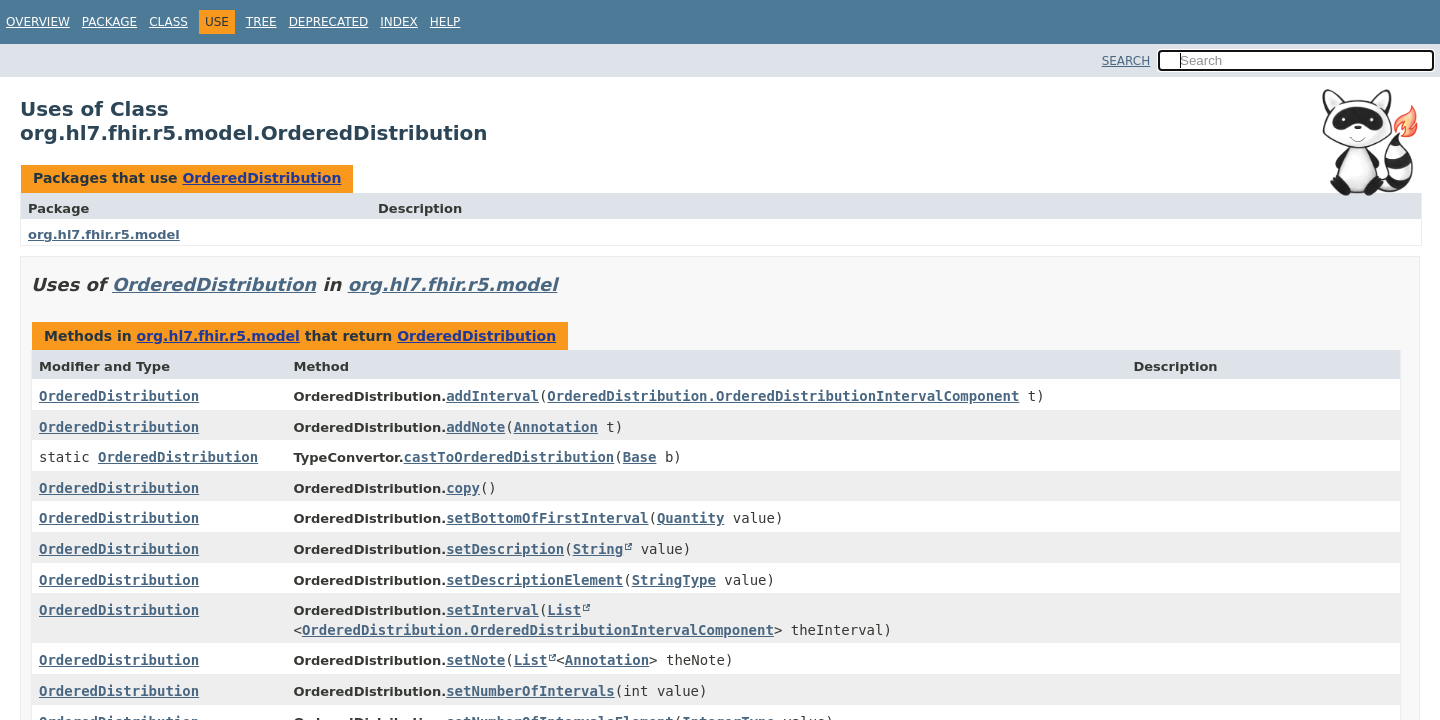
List (564, 610)
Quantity (690, 518)
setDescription (505, 549)
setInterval (492, 610)
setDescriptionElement (534, 580)
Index (399, 22)
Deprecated (329, 22)
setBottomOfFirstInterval (547, 518)
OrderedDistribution (261, 178)
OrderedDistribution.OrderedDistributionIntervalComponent (783, 396)
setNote (475, 660)
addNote (475, 427)
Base (640, 457)
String (598, 549)
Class (168, 22)
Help (445, 22)
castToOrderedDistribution (509, 457)
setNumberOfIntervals (530, 691)
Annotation (556, 427)
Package (109, 22)
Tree (261, 22)
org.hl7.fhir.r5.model (104, 234)
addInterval (492, 396)
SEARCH (1126, 61)
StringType (674, 580)
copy (463, 488)
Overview (38, 22)
